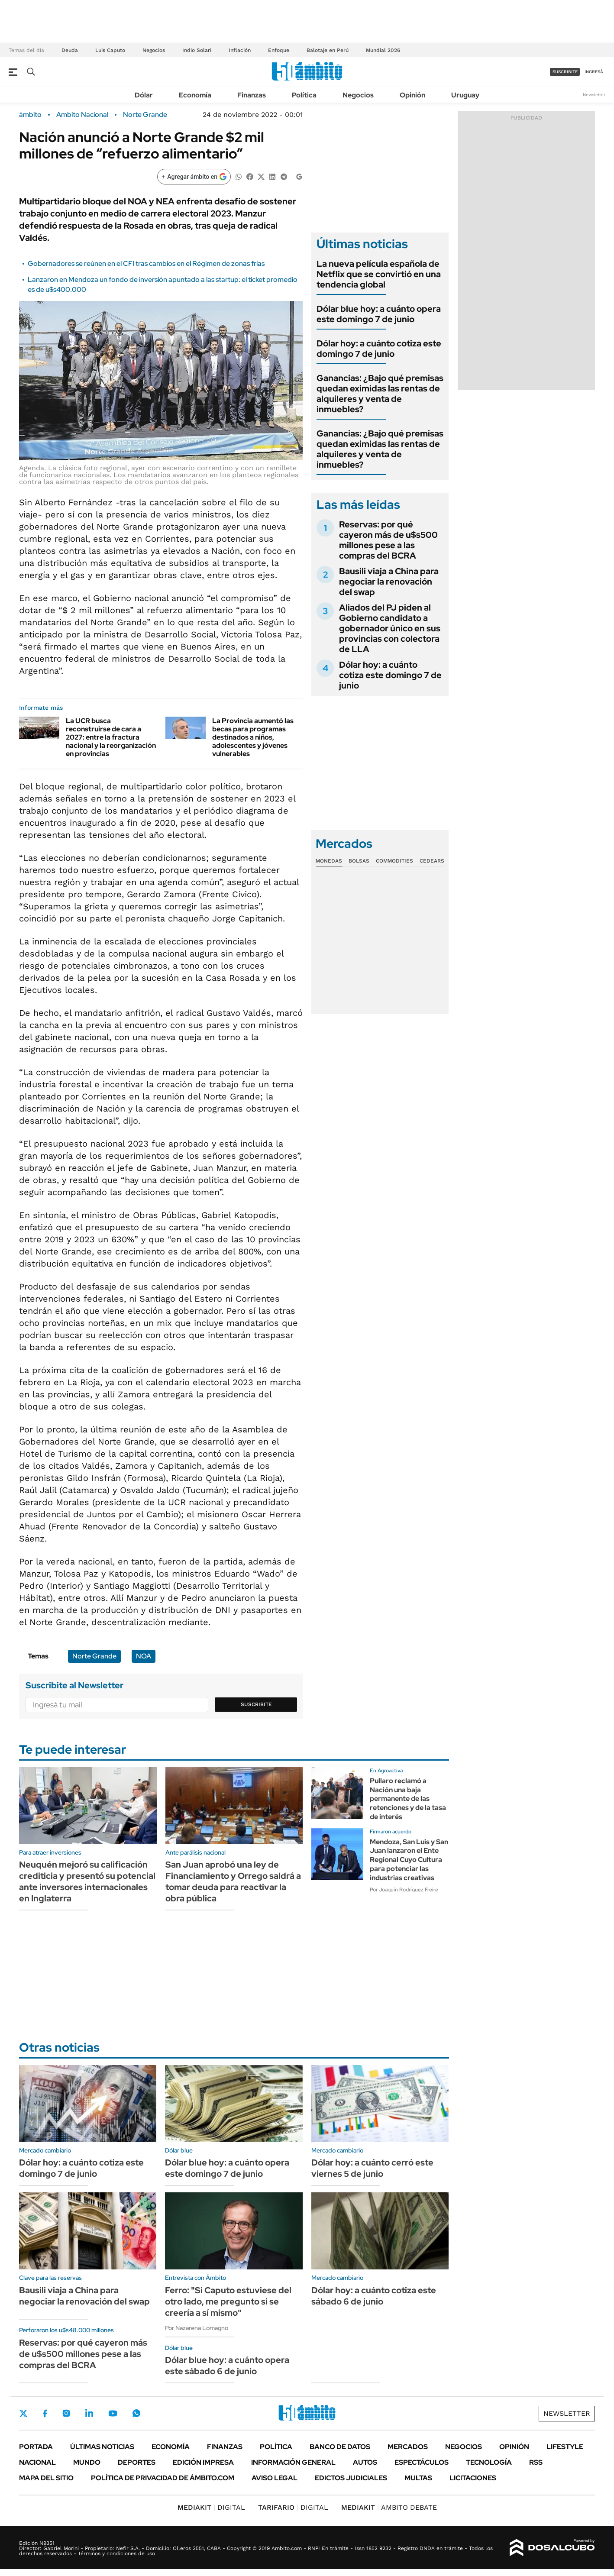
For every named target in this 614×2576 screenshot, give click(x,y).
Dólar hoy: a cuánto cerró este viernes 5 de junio (372, 2168)
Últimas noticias (102, 2446)
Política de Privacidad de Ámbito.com (162, 2477)
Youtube (112, 2413)
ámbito (30, 114)
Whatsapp (136, 2413)
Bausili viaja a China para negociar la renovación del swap (389, 582)
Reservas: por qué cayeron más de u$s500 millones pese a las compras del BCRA (388, 540)
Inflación (240, 50)
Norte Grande (145, 114)
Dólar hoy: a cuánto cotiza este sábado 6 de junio (373, 2296)
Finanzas (251, 95)
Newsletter (594, 94)
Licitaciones (472, 2477)
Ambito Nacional (82, 114)
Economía (195, 95)
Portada (36, 2446)
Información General (293, 2462)
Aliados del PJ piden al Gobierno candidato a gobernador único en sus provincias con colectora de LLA (389, 628)
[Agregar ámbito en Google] (194, 176)
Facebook (45, 2413)
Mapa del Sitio (46, 2477)
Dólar (144, 95)
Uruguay (465, 95)
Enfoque (278, 50)
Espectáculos (421, 2462)
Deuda (69, 50)
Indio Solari (196, 50)
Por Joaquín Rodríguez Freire (404, 1889)
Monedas (329, 861)
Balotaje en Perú (328, 50)
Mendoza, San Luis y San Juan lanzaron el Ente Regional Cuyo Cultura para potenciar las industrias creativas (409, 1859)
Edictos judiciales (351, 2477)
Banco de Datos (340, 2446)
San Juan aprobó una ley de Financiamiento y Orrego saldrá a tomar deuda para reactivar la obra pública (233, 1881)
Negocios (153, 50)
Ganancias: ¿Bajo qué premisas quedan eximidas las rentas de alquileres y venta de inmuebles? (380, 393)
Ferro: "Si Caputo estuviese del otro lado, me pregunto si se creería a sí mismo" (228, 2301)
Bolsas (359, 861)
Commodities (394, 861)
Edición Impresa (203, 2462)
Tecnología (489, 2462)
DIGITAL (211, 2507)
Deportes (136, 2462)
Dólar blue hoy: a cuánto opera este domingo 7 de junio (379, 314)
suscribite (565, 71)
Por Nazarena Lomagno (196, 2328)
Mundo (86, 2462)
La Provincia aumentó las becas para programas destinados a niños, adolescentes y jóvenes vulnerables (253, 737)
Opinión (412, 95)
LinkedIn (89, 2413)
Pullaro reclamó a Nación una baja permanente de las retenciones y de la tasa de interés (408, 1798)
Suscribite (256, 1704)
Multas (418, 2477)
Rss (536, 2462)
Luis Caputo (110, 50)
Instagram (66, 2413)
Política (304, 95)
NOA (143, 1656)
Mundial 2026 (383, 50)
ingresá (594, 71)
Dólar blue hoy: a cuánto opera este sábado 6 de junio (227, 2365)
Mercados (408, 2446)
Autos (365, 2462)
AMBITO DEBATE (389, 2507)
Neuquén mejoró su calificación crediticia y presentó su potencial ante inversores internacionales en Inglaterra (87, 1881)
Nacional (37, 2462)
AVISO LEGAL (274, 2477)
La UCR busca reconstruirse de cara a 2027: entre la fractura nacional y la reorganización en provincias (111, 737)
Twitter (23, 2413)
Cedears (432, 861)
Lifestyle (564, 2446)
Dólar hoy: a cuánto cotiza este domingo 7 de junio (379, 348)
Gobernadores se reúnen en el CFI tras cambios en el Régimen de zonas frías (146, 263)
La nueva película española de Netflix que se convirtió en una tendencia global (379, 274)
